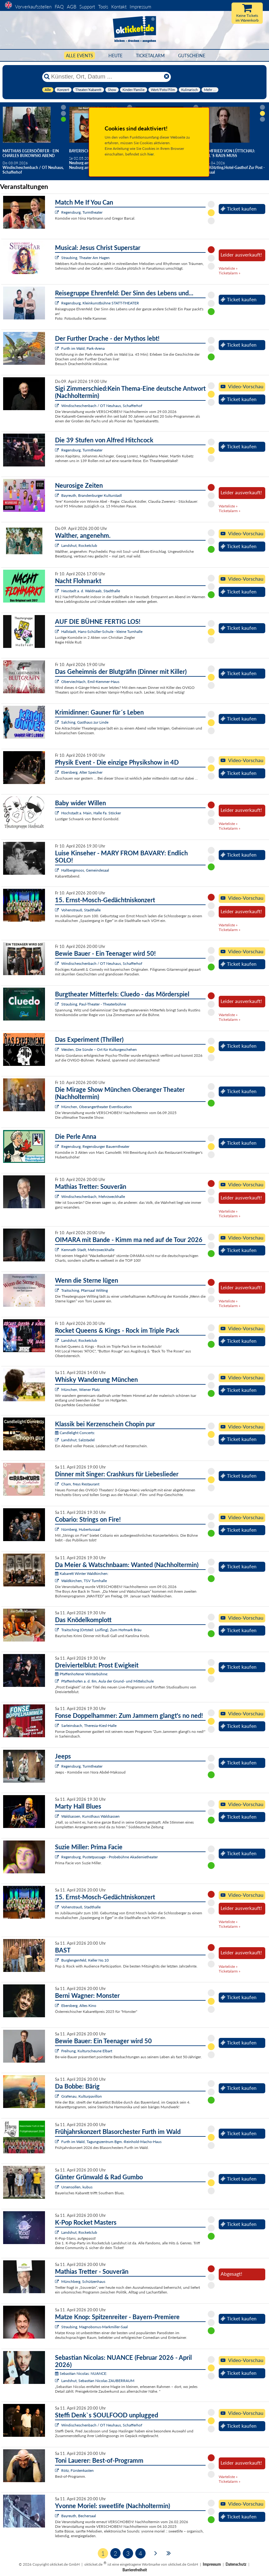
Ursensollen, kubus (76, 2187)
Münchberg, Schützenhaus (83, 2281)
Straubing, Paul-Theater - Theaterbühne (93, 1004)
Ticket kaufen (239, 208)
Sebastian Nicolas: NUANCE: (81, 2373)
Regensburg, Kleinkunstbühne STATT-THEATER (100, 303)
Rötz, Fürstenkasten (77, 2470)
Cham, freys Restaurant (80, 1484)
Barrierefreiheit (134, 2570)
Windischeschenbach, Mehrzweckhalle (93, 1196)
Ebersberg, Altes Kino (78, 2005)
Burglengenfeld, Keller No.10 (85, 1960)
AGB (71, 6)
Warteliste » (228, 268)
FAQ (59, 6)
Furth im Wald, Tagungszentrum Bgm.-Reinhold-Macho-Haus (111, 2141)
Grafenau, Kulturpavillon (81, 2096)
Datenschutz (236, 2564)
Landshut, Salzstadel (78, 1440)
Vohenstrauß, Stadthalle (81, 910)
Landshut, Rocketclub (79, 545)
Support (87, 6)
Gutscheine (191, 55)
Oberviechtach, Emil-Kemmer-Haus (90, 681)
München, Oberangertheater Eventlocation (96, 1106)
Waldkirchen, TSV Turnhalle (84, 1580)
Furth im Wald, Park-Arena (83, 348)
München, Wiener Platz (80, 1389)
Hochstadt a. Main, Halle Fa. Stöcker (91, 813)
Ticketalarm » (229, 273)
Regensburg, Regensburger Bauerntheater (95, 1146)
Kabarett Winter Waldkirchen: (81, 1573)
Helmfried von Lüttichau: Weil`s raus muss (228, 153)
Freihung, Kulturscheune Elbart (86, 2051)
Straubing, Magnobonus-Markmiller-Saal (94, 2326)
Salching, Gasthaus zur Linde (84, 722)
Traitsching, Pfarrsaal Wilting (84, 1290)
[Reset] (166, 76)
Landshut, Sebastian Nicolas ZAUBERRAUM (97, 2380)
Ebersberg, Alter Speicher (81, 772)
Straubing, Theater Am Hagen (85, 257)
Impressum (140, 6)
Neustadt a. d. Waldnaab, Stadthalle (90, 590)
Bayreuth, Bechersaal (78, 2515)
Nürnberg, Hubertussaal (80, 1529)
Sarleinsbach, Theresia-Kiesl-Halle (89, 1725)
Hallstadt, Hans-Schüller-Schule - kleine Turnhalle (101, 631)
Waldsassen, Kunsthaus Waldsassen (90, 1816)
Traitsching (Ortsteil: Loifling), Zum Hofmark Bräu (101, 1629)
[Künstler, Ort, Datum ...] (106, 76)
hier (150, 154)
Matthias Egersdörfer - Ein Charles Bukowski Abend (30, 153)
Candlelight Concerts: (75, 1432)
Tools (103, 6)
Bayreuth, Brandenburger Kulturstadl (91, 495)
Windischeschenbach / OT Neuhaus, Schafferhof (101, 405)
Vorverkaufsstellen (33, 6)
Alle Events (79, 55)
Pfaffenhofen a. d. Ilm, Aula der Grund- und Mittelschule (107, 1681)
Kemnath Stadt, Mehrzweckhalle (87, 1249)
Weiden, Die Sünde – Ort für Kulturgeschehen (99, 1049)
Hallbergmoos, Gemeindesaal (85, 870)
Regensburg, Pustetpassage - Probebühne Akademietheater (109, 1857)
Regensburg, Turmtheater (81, 212)
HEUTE (115, 55)
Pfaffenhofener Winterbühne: (81, 1674)
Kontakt (119, 6)
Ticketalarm (150, 55)
